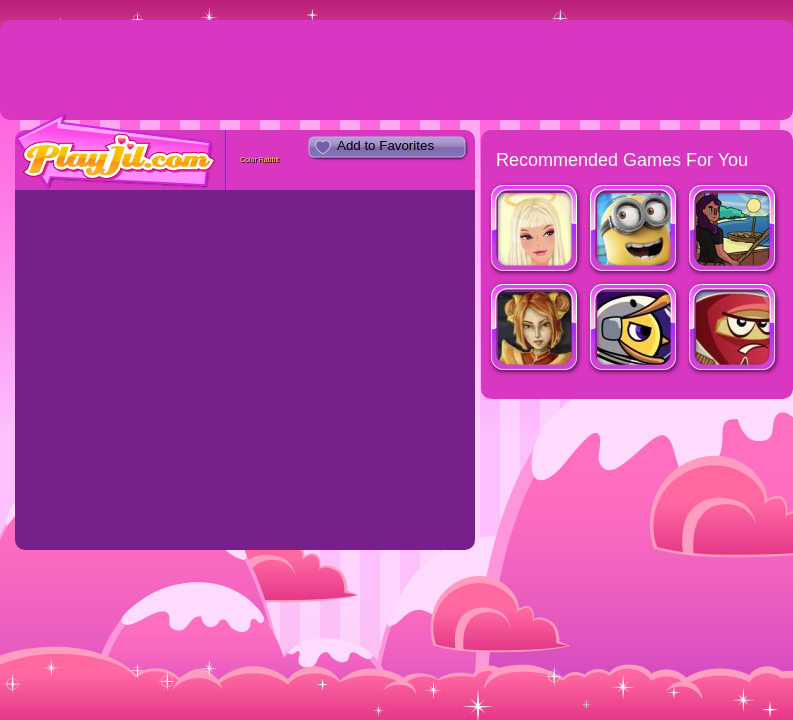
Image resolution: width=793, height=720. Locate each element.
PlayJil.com (116, 151)
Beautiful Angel (535, 230)
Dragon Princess (535, 329)
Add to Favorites (385, 145)
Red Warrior (733, 329)
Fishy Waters (733, 230)
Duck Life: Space (634, 329)
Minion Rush (634, 230)
